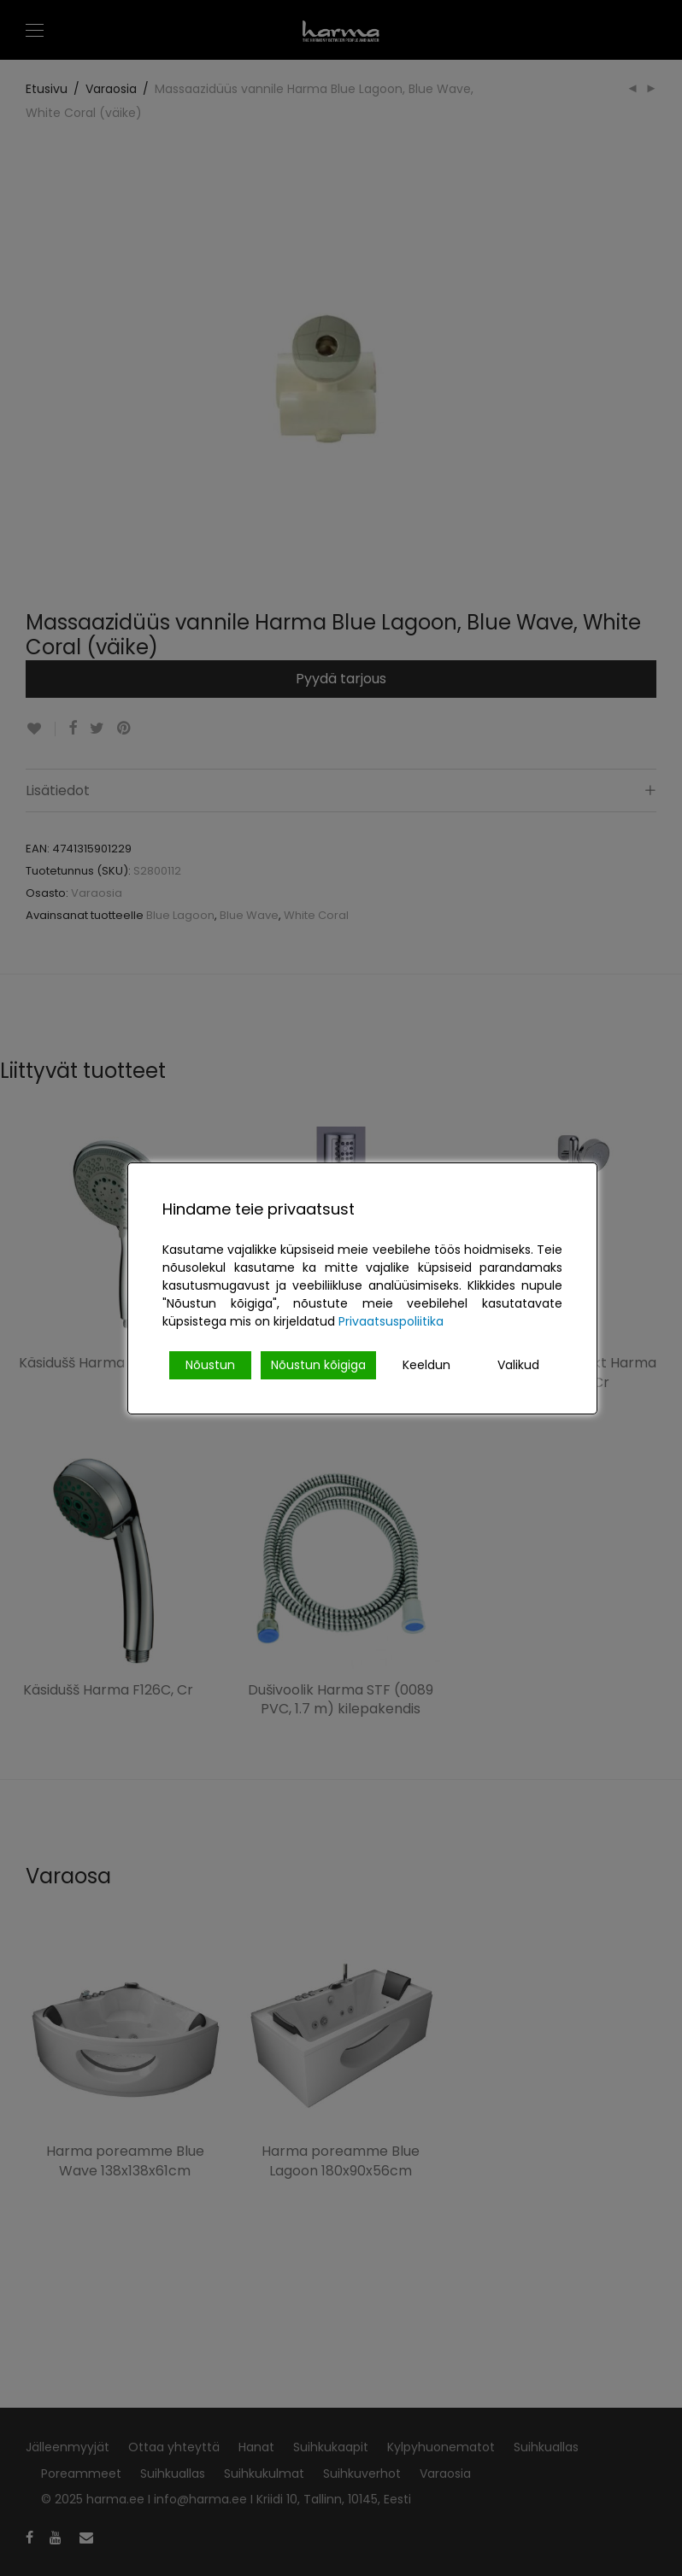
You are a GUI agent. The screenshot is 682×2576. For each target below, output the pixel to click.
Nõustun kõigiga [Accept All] (318, 1364)
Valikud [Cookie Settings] (518, 1364)
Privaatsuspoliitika (391, 1321)
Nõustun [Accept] (210, 1364)
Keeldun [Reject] (426, 1364)
